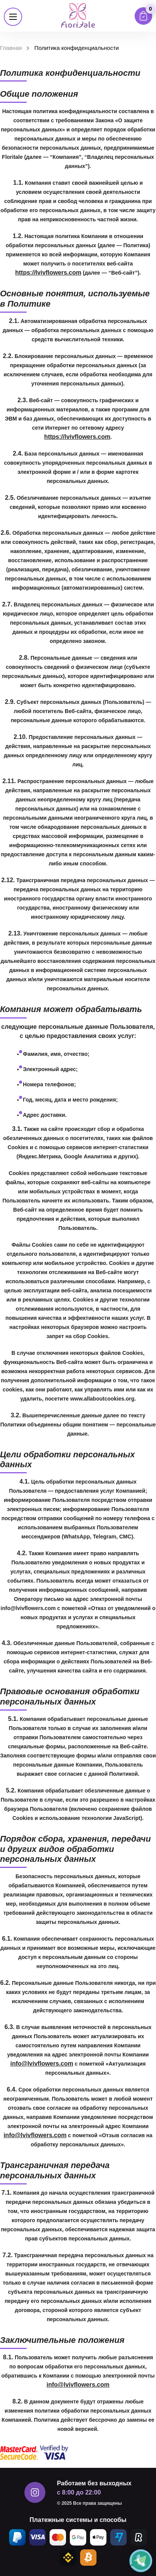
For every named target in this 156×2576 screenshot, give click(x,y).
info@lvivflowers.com (41, 2063)
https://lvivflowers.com (48, 272)
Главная (11, 48)
